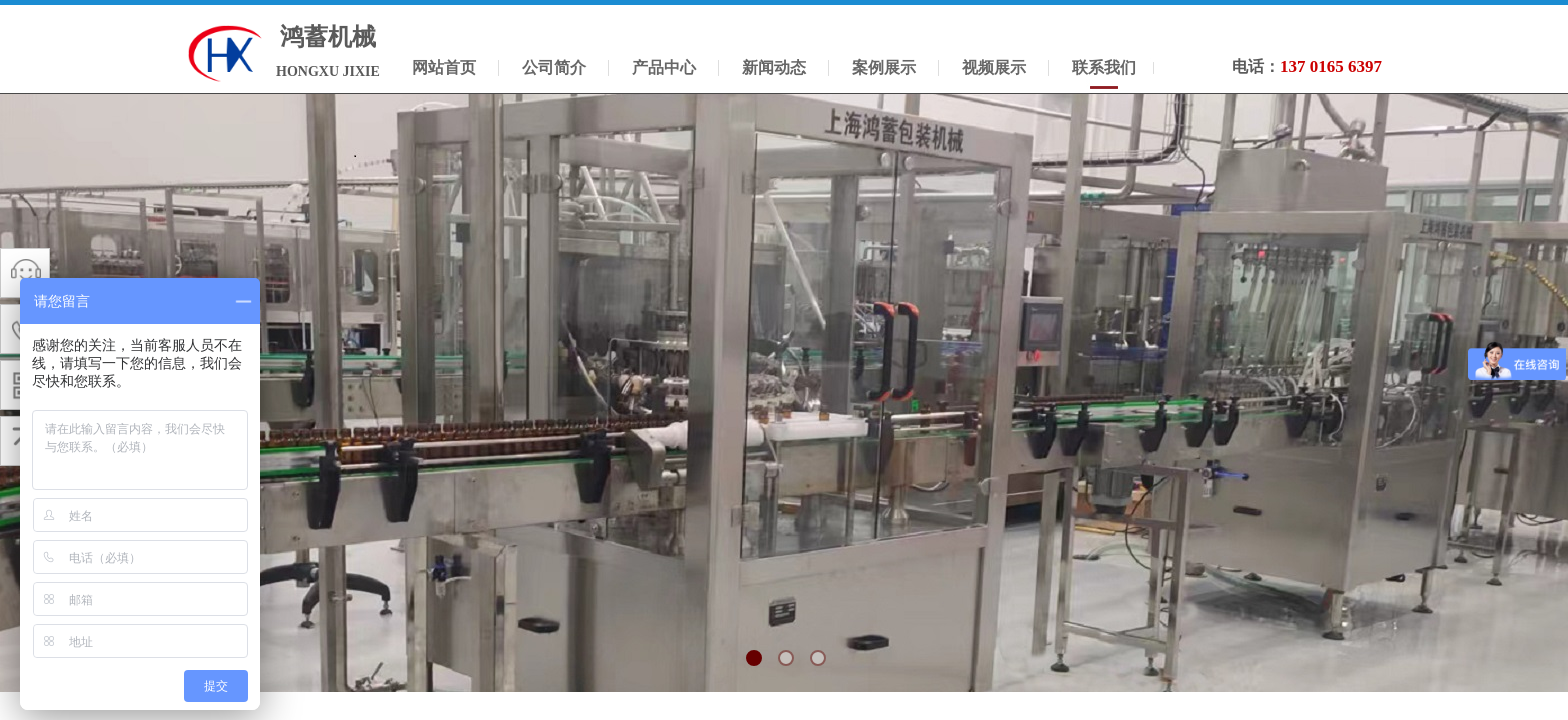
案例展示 (884, 67)
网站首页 (444, 67)
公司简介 (554, 67)
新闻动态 (774, 67)
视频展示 (994, 67)
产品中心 (664, 67)
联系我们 (1104, 67)
